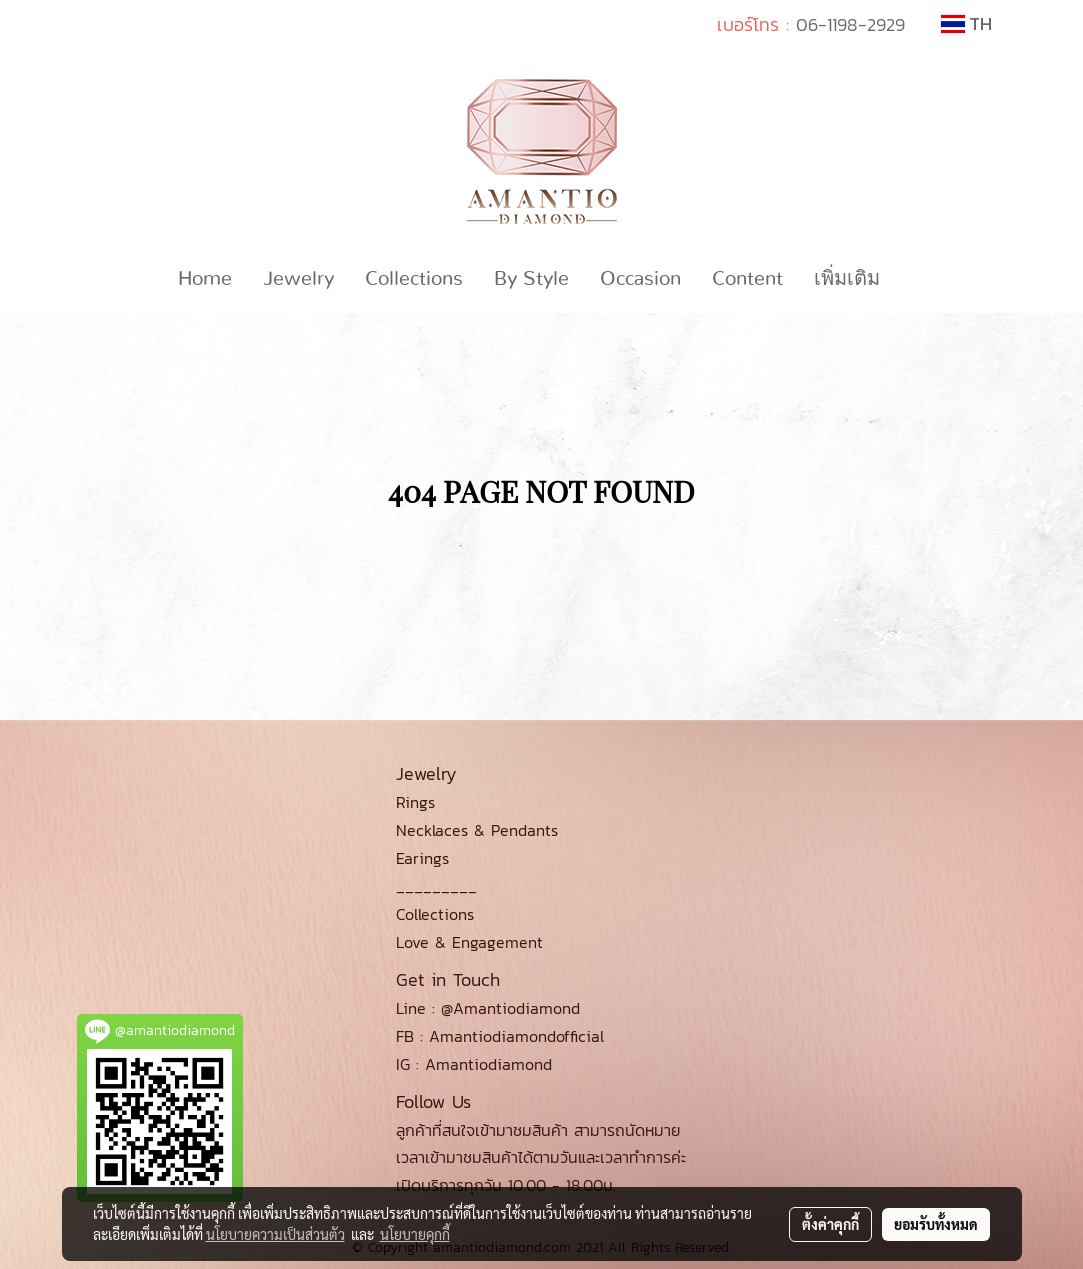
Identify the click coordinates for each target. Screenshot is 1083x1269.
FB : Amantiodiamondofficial (500, 1036)
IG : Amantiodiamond (474, 1064)
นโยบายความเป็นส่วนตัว (275, 1234)
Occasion (640, 279)
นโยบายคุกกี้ (415, 1234)
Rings (415, 802)
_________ (436, 886)
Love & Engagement (469, 942)
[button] (913, 279)
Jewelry (298, 279)
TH (966, 23)
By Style (531, 279)
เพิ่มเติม (847, 279)
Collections (414, 279)
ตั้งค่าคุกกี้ (830, 1224)
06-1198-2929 (850, 24)
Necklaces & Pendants (477, 830)
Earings (422, 858)
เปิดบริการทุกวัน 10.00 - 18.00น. (506, 1185)
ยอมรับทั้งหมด (936, 1224)
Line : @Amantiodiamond (488, 1008)
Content (747, 279)
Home (205, 279)
